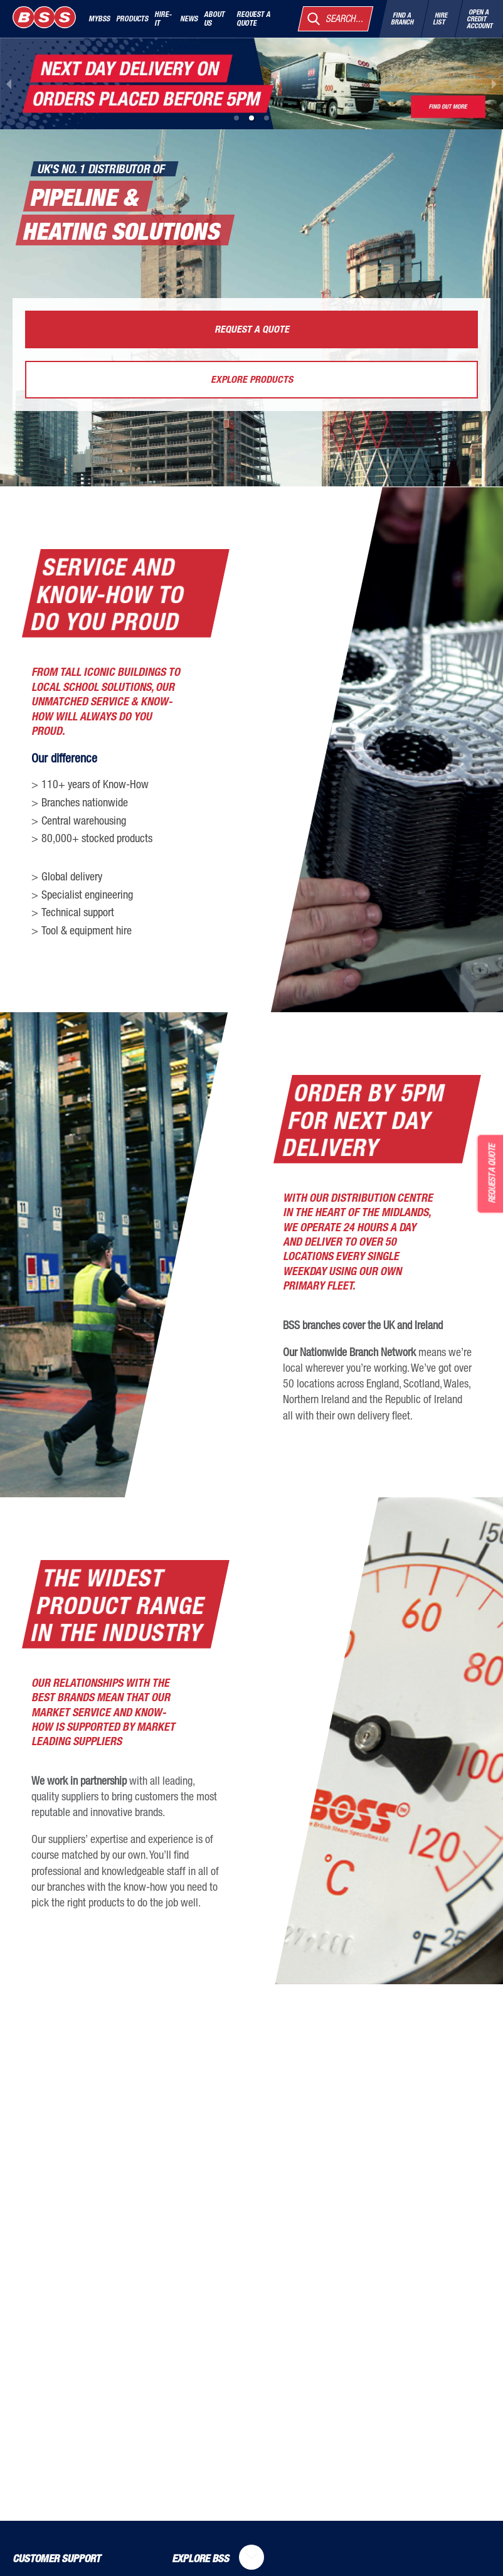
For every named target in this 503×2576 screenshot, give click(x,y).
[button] (236, 117)
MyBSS (99, 18)
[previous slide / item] (9, 83)
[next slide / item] (494, 83)
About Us (214, 18)
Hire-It (162, 18)
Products (132, 18)
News (189, 18)
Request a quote (253, 18)
